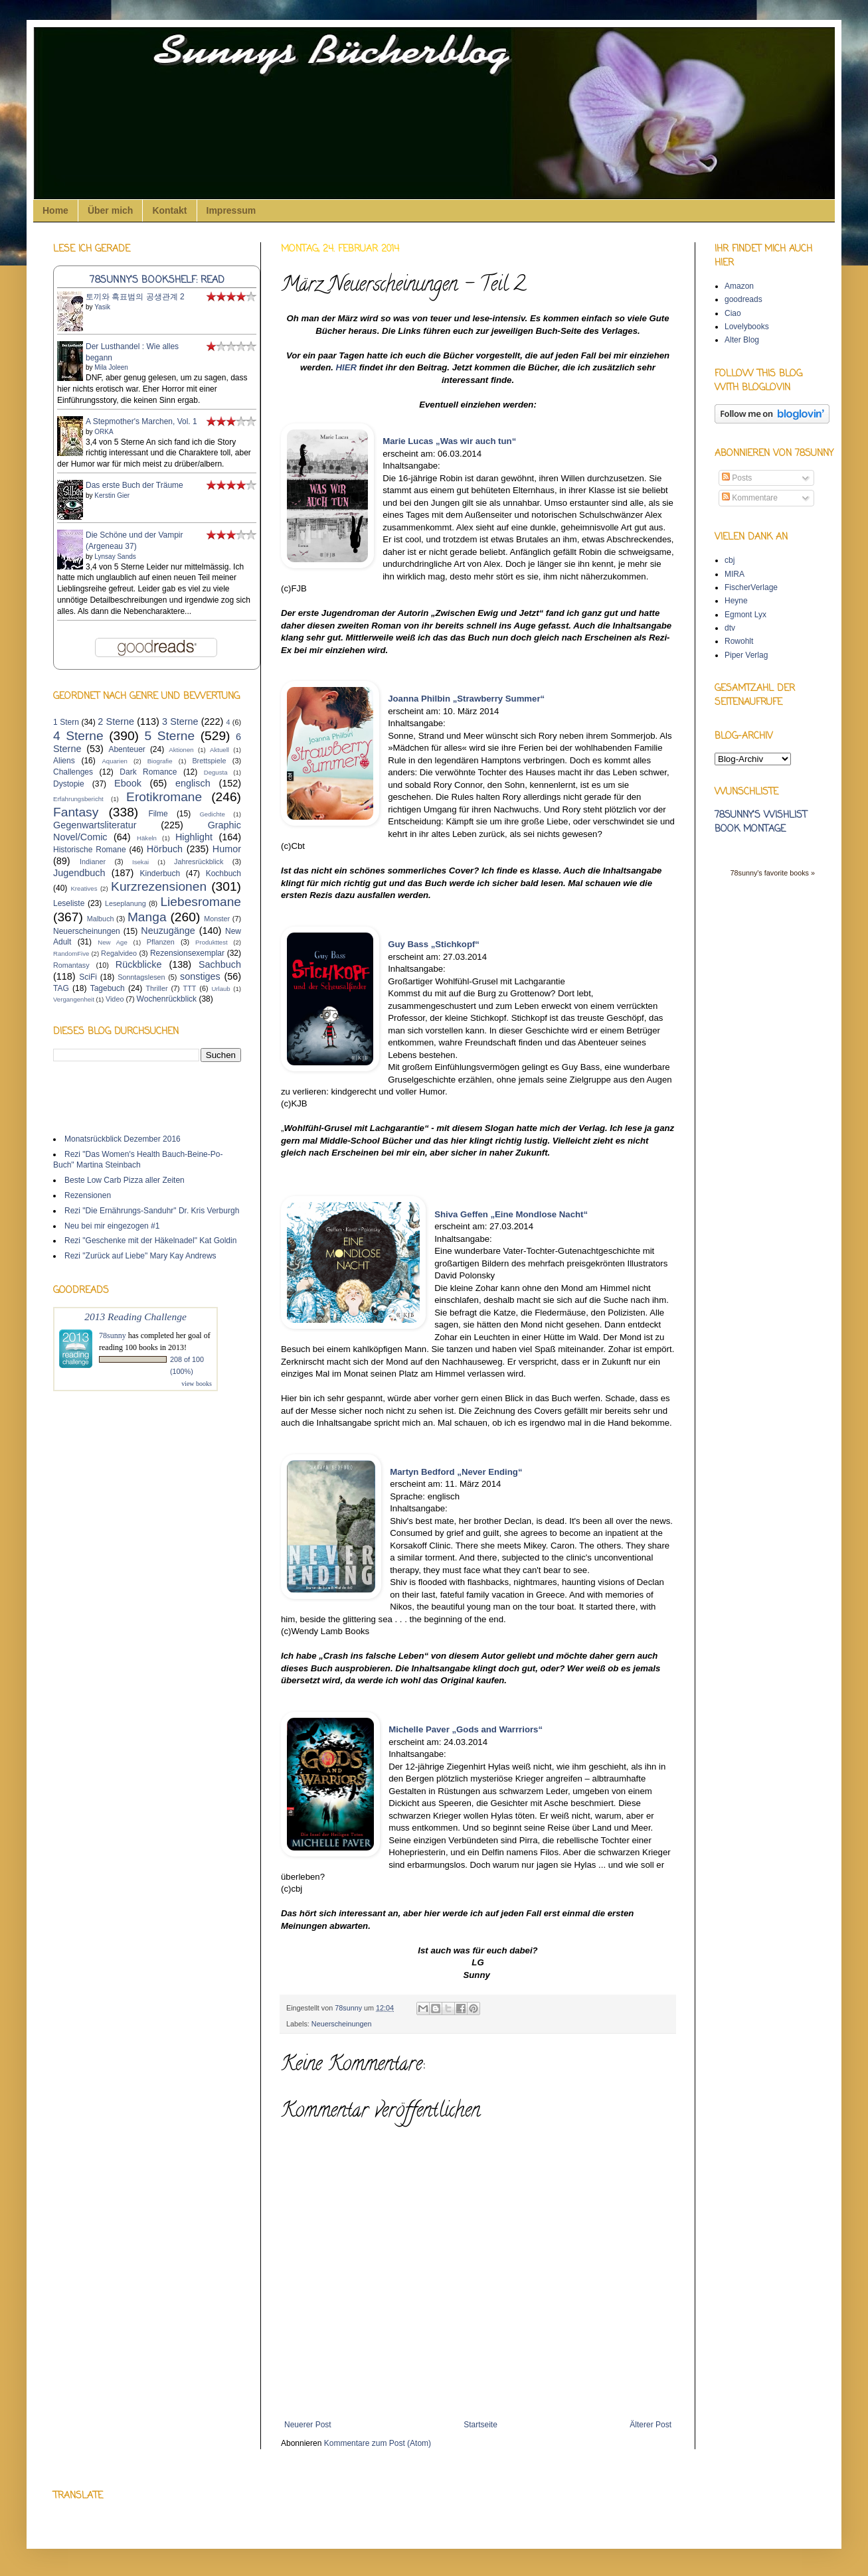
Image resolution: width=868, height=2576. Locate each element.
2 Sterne (116, 721)
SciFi (88, 977)
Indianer (93, 862)
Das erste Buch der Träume (134, 485)
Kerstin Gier (112, 495)
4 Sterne (78, 736)
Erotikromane (164, 797)
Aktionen (181, 749)
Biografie (160, 761)
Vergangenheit (73, 999)
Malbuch (100, 919)
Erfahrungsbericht (78, 798)
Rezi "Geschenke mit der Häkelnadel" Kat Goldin (150, 1240)
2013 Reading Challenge (135, 1316)
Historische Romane (89, 849)
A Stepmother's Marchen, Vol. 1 (141, 421)
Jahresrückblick (198, 862)
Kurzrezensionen (159, 886)
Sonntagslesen (141, 977)
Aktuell (219, 749)
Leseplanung (125, 903)
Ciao (733, 313)
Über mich (110, 210)
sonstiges (200, 976)
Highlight (194, 837)
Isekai (140, 862)
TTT (190, 988)
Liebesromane (200, 902)
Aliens (64, 760)
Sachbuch (220, 964)
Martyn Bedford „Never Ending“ (456, 1472)
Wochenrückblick (167, 999)
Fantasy (75, 812)
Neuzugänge (168, 930)
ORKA (103, 431)
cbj (730, 560)
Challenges (73, 772)
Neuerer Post (307, 2424)
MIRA (734, 574)
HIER (346, 367)
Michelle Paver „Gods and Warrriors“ (466, 1729)
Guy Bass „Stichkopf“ (433, 944)
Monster (217, 919)
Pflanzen (161, 942)
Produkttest (211, 942)
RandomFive (71, 953)
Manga (147, 917)
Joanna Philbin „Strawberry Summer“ (466, 699)
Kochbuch (223, 873)
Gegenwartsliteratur (95, 825)
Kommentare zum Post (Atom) (377, 2443)
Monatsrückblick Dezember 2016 (122, 1139)
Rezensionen (87, 1195)
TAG (61, 988)
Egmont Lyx (745, 614)
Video (115, 999)
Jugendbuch (79, 873)
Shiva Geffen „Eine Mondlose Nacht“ (511, 1214)
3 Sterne (180, 721)
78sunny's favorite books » (772, 873)
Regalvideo (119, 953)
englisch (193, 783)
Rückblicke (139, 964)
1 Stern (66, 722)
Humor (227, 849)
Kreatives (83, 888)
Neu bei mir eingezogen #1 (111, 1226)
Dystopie (68, 784)
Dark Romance (148, 772)
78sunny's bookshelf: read (157, 280)
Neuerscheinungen (341, 2024)
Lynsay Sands (114, 556)
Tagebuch (107, 988)
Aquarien (114, 761)
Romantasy (71, 965)
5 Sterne (170, 736)
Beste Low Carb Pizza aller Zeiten (124, 1180)
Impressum (231, 210)
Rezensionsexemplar (187, 953)
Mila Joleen (111, 367)
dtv (730, 628)
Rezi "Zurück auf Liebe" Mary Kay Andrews (140, 1255)
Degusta (216, 772)
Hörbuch (165, 849)
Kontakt (169, 210)
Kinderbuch (159, 873)
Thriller (157, 988)
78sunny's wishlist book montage (761, 822)
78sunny (349, 2008)
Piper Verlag (746, 655)
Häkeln (147, 838)
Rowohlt (739, 641)
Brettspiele (209, 761)
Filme (157, 813)
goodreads (743, 299)
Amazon (739, 286)
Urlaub (220, 988)
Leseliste (68, 903)
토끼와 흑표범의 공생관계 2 (135, 296)
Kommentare (750, 497)
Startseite (480, 2424)
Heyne (736, 600)
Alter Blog (742, 339)
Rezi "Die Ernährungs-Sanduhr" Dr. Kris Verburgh (151, 1210)
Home (55, 210)
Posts (737, 478)
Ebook (127, 783)
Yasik (102, 307)
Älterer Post (650, 2424)
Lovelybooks (747, 326)
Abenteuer (126, 749)
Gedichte (211, 814)
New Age (112, 942)
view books (196, 1383)
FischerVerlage (751, 587)
